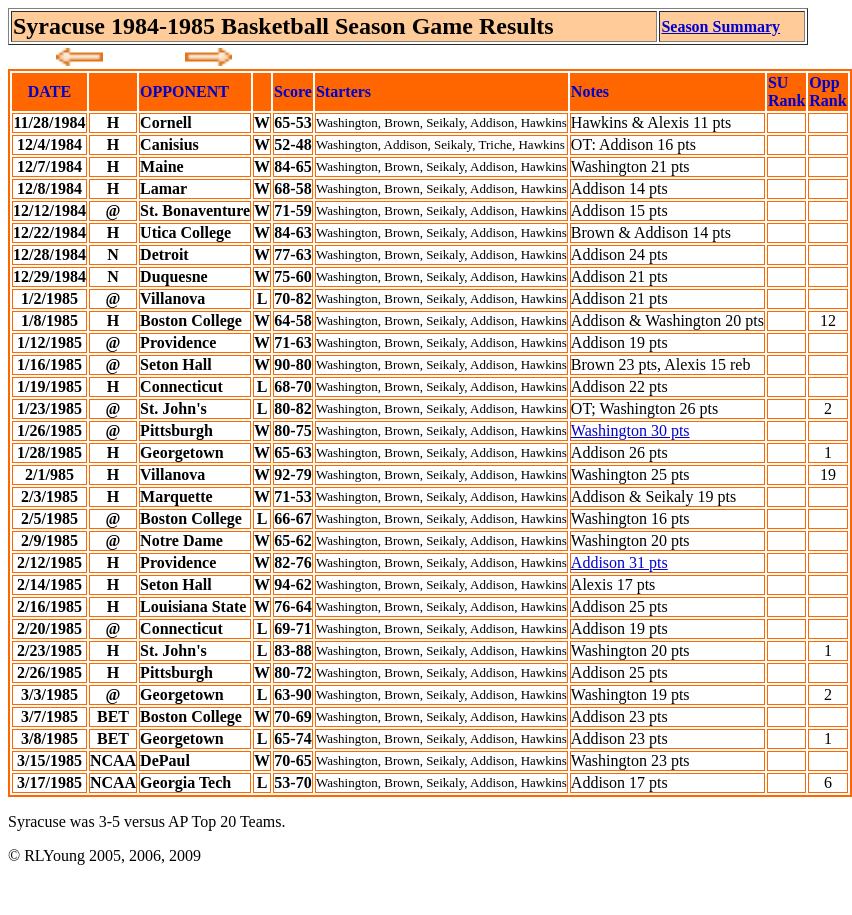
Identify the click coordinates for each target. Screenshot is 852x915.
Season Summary (720, 26)
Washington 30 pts (630, 430)
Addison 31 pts (619, 562)
